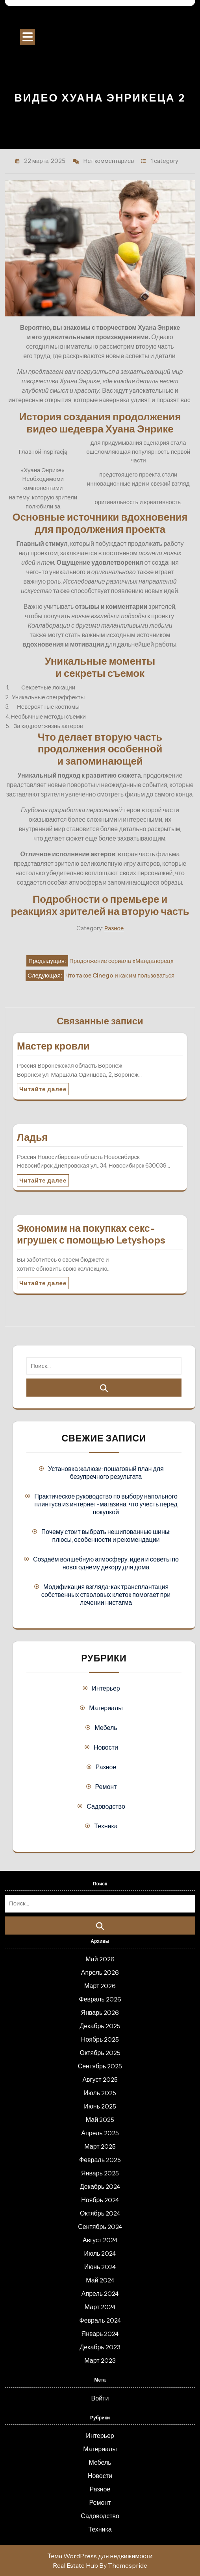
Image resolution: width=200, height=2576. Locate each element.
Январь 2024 (100, 2334)
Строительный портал (100, 20)
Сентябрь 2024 (100, 2226)
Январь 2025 (100, 2173)
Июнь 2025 (100, 2106)
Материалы (106, 1708)
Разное (114, 928)
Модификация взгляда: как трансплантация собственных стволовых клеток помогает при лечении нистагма (105, 1594)
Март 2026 (100, 1986)
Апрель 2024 (100, 2293)
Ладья (32, 1137)
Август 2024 (100, 2240)
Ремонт (106, 1787)
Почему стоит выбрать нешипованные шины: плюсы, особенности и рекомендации (106, 1535)
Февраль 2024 (99, 2320)
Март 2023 (99, 2360)
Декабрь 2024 (100, 2186)
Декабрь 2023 (100, 2347)
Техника (105, 1826)
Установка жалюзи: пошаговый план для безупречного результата (106, 1472)
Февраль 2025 (100, 2160)
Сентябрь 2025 (100, 2066)
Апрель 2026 (100, 1972)
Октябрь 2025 (100, 2053)
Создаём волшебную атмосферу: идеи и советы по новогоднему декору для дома (106, 1563)
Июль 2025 (100, 2093)
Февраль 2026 (100, 1999)
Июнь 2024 (100, 2267)
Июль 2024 (100, 2253)
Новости (106, 1747)
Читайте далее (43, 1089)
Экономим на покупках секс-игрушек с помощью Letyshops (91, 1234)
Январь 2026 (100, 2012)
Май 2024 (100, 2280)
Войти (100, 2398)
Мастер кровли (53, 1046)
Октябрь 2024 (100, 2213)
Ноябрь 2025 (100, 2039)
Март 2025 (99, 2146)
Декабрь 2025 (100, 2026)
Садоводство (106, 1806)
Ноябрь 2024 (100, 2200)
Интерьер (106, 1688)
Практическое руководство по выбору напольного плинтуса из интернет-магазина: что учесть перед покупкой (106, 1504)
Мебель (105, 1728)
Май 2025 (100, 2119)
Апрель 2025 (100, 2133)
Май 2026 (99, 1959)
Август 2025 (99, 2079)
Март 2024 (100, 2307)
